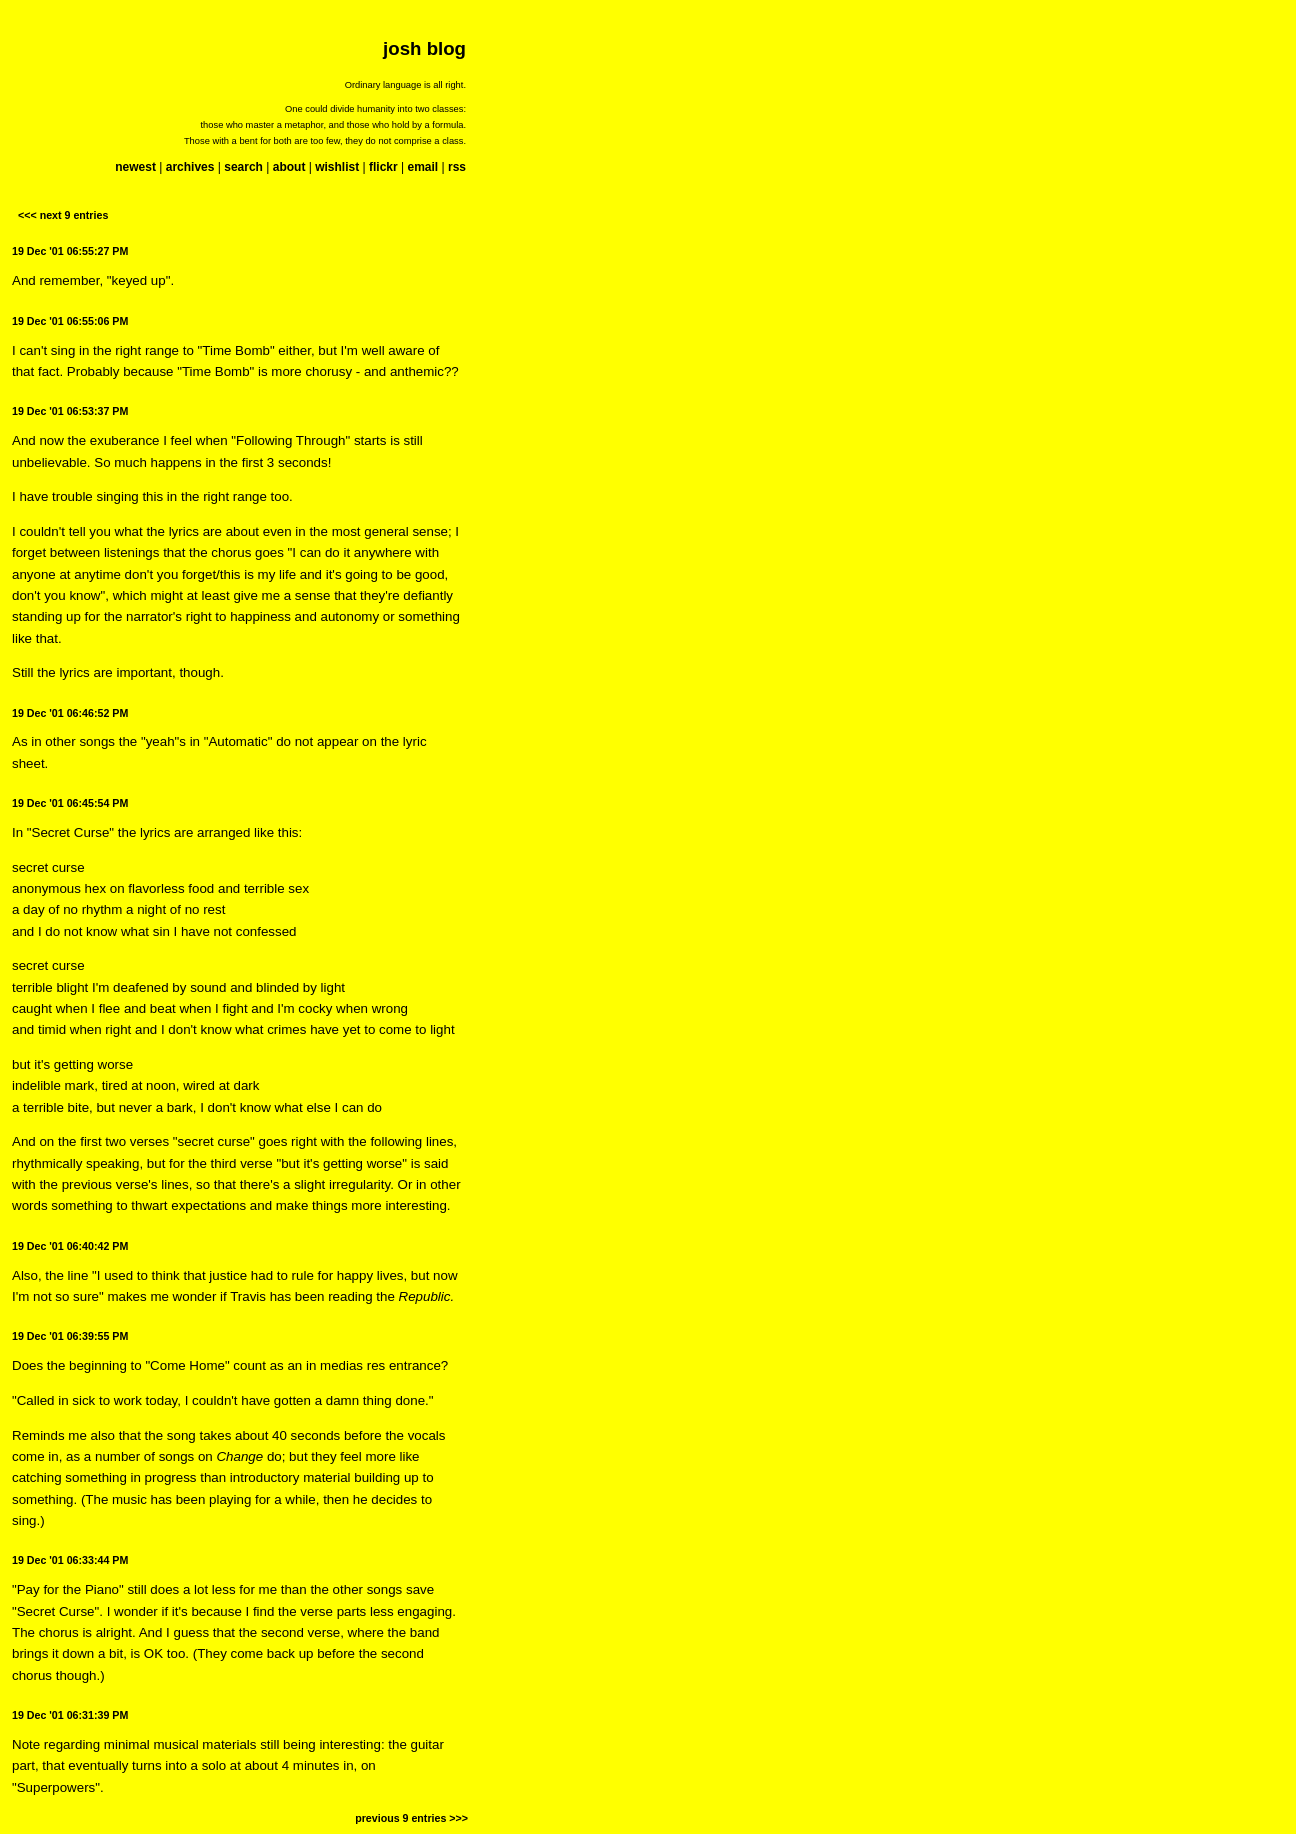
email (422, 167)
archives (190, 167)
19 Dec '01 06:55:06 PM (70, 321)
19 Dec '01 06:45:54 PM (70, 803)
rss (457, 167)
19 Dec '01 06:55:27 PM (70, 251)
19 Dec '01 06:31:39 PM (70, 1715)
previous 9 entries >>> (411, 1818)
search (243, 167)
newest (135, 167)
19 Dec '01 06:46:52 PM (70, 713)
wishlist (337, 167)
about (289, 167)
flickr (383, 167)
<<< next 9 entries (63, 215)
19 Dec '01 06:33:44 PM (70, 1560)
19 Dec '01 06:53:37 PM (70, 411)
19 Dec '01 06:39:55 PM (70, 1336)
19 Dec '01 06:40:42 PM (70, 1246)
